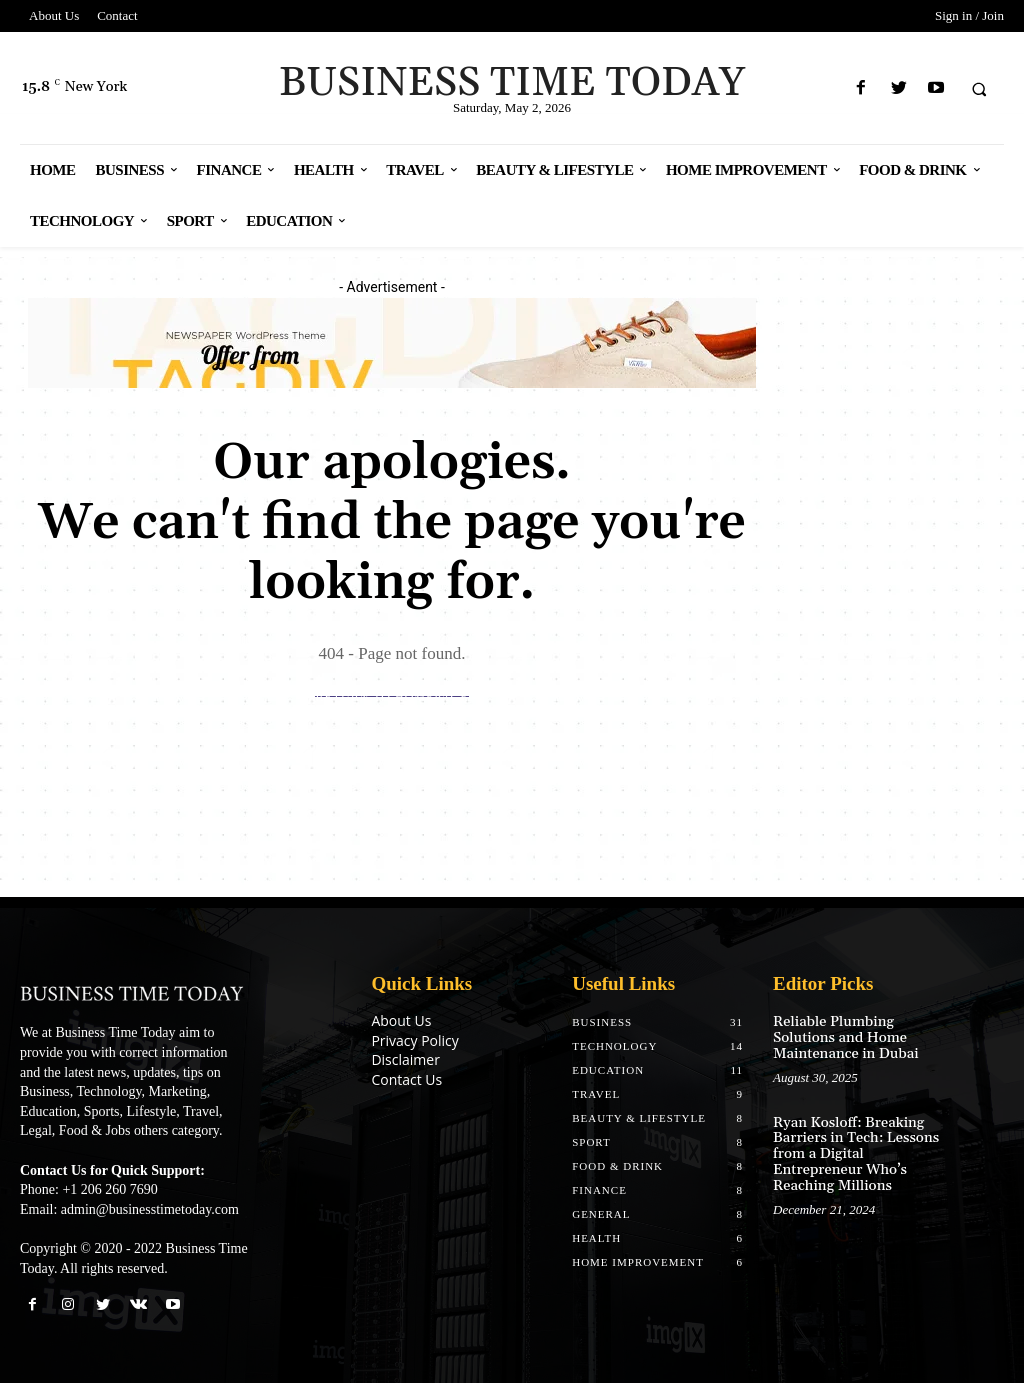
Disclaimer (405, 1059)
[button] (979, 89)
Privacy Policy (414, 1040)
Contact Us (406, 1079)
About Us (401, 1020)
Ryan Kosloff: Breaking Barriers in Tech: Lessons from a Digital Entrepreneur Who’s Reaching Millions (853, 1152)
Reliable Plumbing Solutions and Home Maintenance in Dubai (843, 1037)
